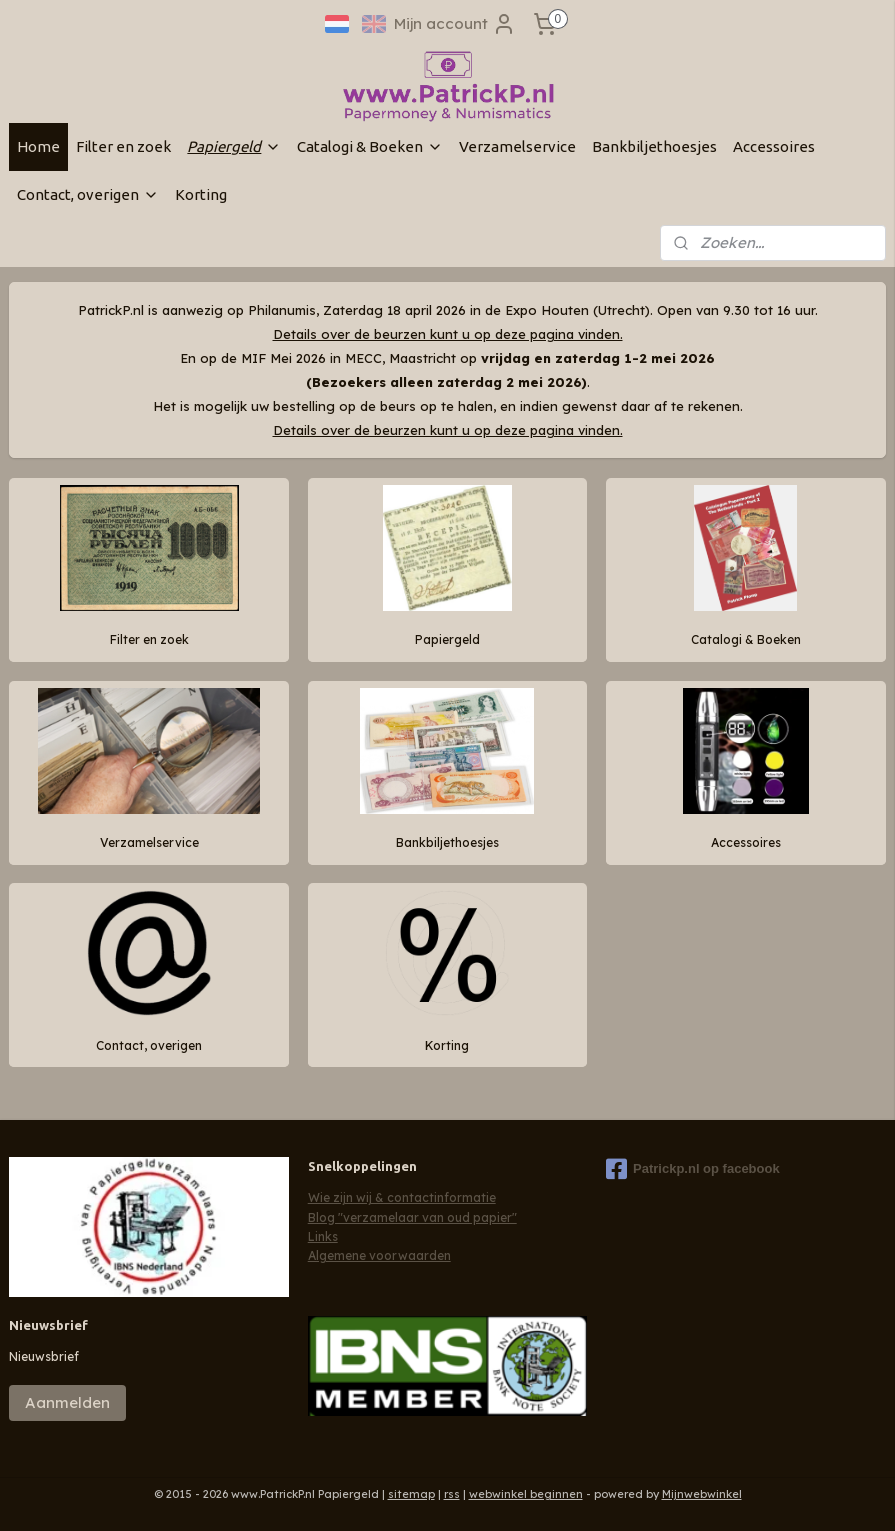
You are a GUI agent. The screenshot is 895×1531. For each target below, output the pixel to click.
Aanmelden (67, 1402)
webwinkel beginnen (526, 1494)
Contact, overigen (88, 194)
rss (452, 1494)
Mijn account (455, 24)
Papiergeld (234, 146)
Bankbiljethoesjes (654, 146)
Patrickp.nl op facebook (693, 1169)
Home (38, 146)
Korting (201, 194)
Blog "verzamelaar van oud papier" (412, 1217)
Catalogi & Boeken (370, 146)
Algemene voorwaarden (379, 1255)
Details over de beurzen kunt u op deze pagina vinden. (448, 334)
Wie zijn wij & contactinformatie (402, 1197)
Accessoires (774, 146)
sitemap (411, 1494)
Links (323, 1236)
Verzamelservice (517, 146)
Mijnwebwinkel (702, 1494)
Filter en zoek (123, 146)
